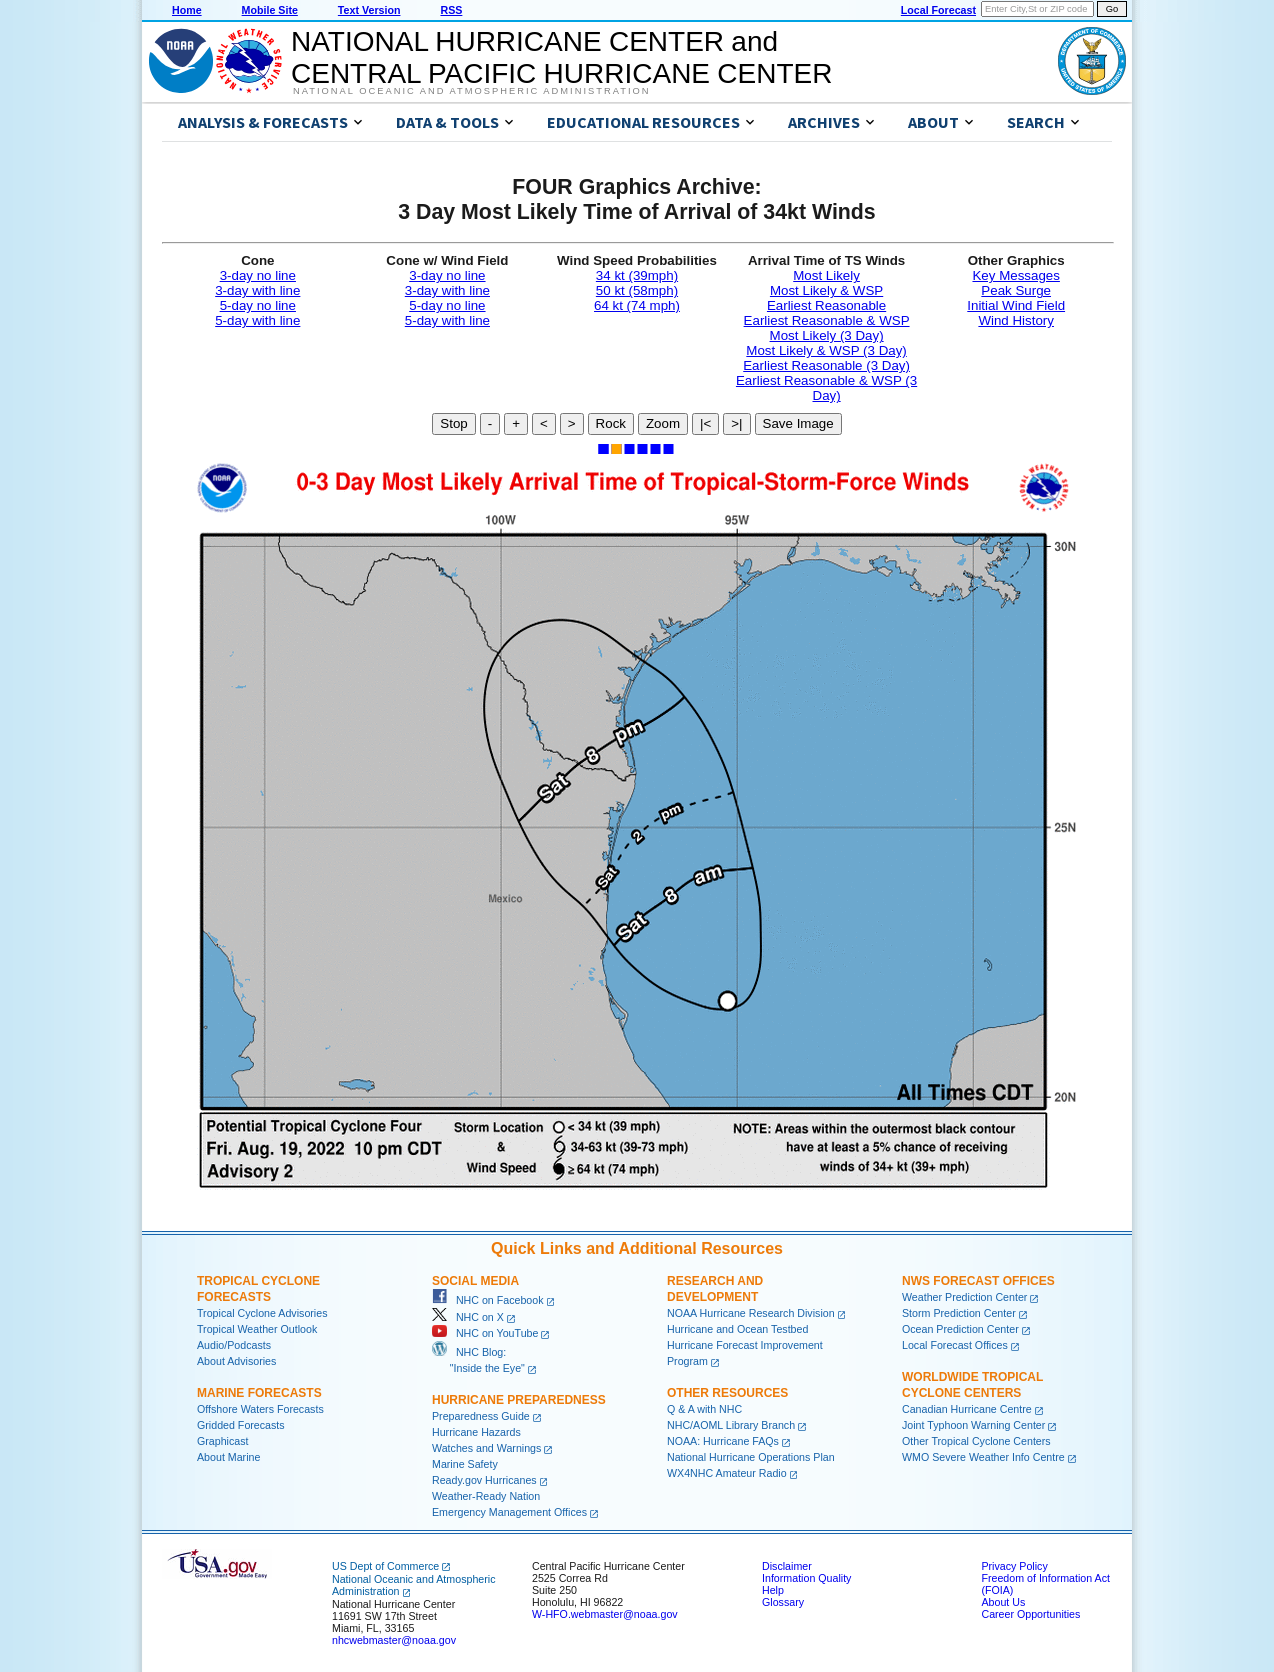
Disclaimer (787, 1566)
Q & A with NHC (704, 1409)
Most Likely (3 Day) (827, 335)
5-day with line (257, 320)
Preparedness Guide (481, 1416)
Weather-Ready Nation (486, 1496)
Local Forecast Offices (955, 1345)
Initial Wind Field (1016, 305)
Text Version (369, 10)
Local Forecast (938, 10)
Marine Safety (465, 1464)
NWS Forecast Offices (978, 1281)
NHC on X (468, 1317)
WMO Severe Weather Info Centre (983, 1457)
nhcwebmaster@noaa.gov (394, 1640)
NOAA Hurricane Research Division (751, 1313)
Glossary (783, 1602)
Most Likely (826, 275)
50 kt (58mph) (637, 290)
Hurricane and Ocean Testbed (737, 1329)
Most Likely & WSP (826, 290)
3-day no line (258, 275)
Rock (611, 423)
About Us (1003, 1602)
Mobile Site (270, 10)
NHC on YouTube (485, 1333)
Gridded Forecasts (241, 1425)
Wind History (1016, 320)
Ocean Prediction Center (960, 1329)
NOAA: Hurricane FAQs (723, 1441)
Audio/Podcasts (234, 1345)
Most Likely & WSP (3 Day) (826, 350)
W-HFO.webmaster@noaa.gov (605, 1614)
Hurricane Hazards (476, 1432)
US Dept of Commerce (385, 1566)
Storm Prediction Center (959, 1313)
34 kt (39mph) (637, 275)
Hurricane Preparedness (519, 1400)
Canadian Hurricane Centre (967, 1409)
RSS (451, 10)
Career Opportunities (1030, 1614)
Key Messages (1015, 275)
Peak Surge (1016, 290)
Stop (453, 423)
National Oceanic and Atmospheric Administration (471, 91)
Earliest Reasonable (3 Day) (826, 365)
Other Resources (727, 1393)
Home (187, 10)
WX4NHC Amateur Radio (727, 1473)
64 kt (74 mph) (637, 305)
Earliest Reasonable (826, 305)
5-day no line (258, 305)
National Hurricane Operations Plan (751, 1457)
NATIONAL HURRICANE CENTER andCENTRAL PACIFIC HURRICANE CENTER (561, 57)
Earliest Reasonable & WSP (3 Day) (826, 388)
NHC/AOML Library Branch (731, 1425)
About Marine (228, 1457)
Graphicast (223, 1441)
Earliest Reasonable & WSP (827, 320)
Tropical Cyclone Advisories (262, 1313)
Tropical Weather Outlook (257, 1329)
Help (773, 1590)
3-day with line (257, 290)
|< (705, 423)
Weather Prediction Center (964, 1297)
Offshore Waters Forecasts (260, 1409)
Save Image (798, 423)
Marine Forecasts (259, 1393)
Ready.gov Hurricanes (484, 1480)
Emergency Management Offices (509, 1512)
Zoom (663, 423)
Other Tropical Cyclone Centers (976, 1441)
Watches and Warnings (486, 1448)
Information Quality (806, 1578)
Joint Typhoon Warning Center (973, 1425)
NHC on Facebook (488, 1300)
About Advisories (236, 1361)
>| (736, 423)
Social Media (475, 1281)
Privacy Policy (1014, 1566)
